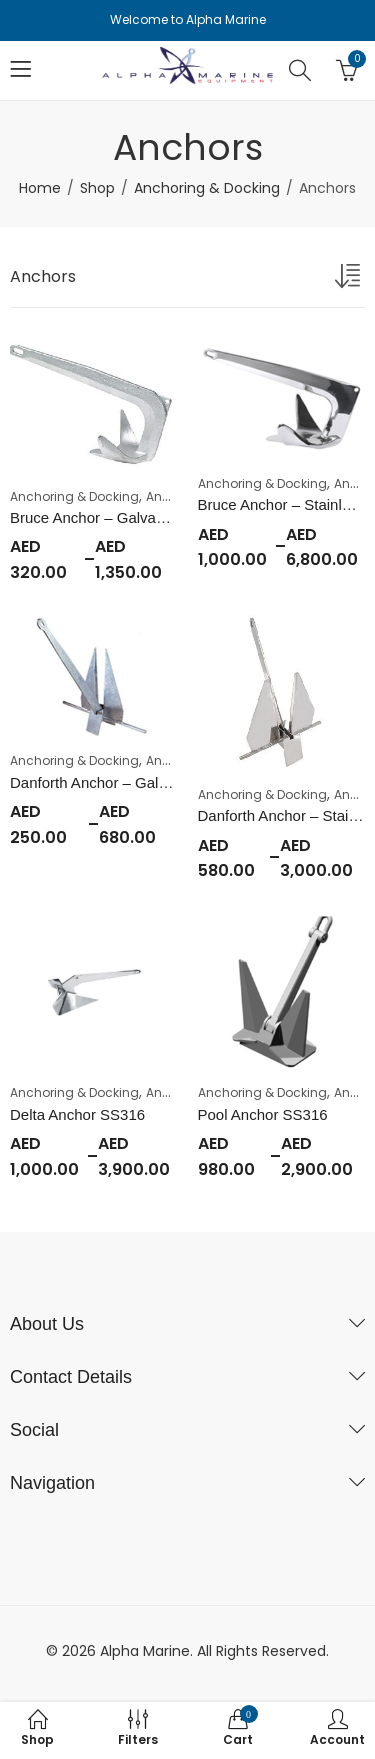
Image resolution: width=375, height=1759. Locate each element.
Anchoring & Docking (207, 188)
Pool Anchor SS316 (263, 1114)
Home (40, 188)
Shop (97, 188)
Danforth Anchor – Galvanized (110, 782)
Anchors (171, 496)
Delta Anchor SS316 (77, 1114)
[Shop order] (350, 280)
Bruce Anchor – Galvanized (101, 517)
